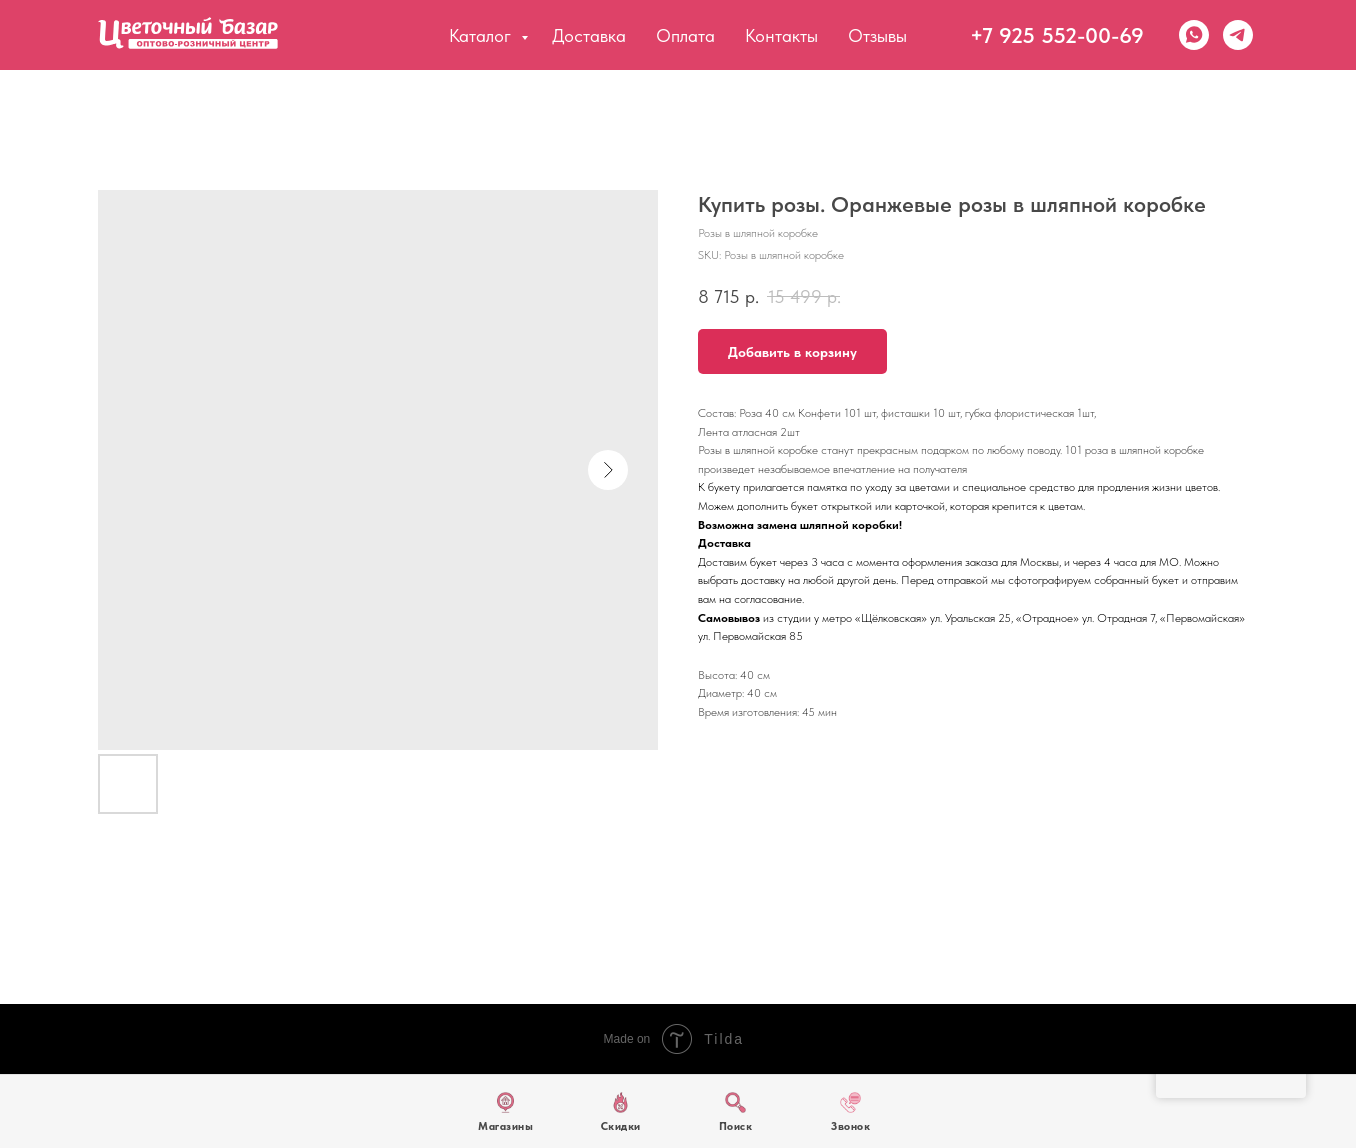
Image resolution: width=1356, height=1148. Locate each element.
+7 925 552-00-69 (1057, 35)
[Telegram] (1238, 35)
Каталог (482, 35)
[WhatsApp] (1194, 35)
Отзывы (877, 35)
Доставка (589, 35)
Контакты (781, 35)
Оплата (685, 35)
